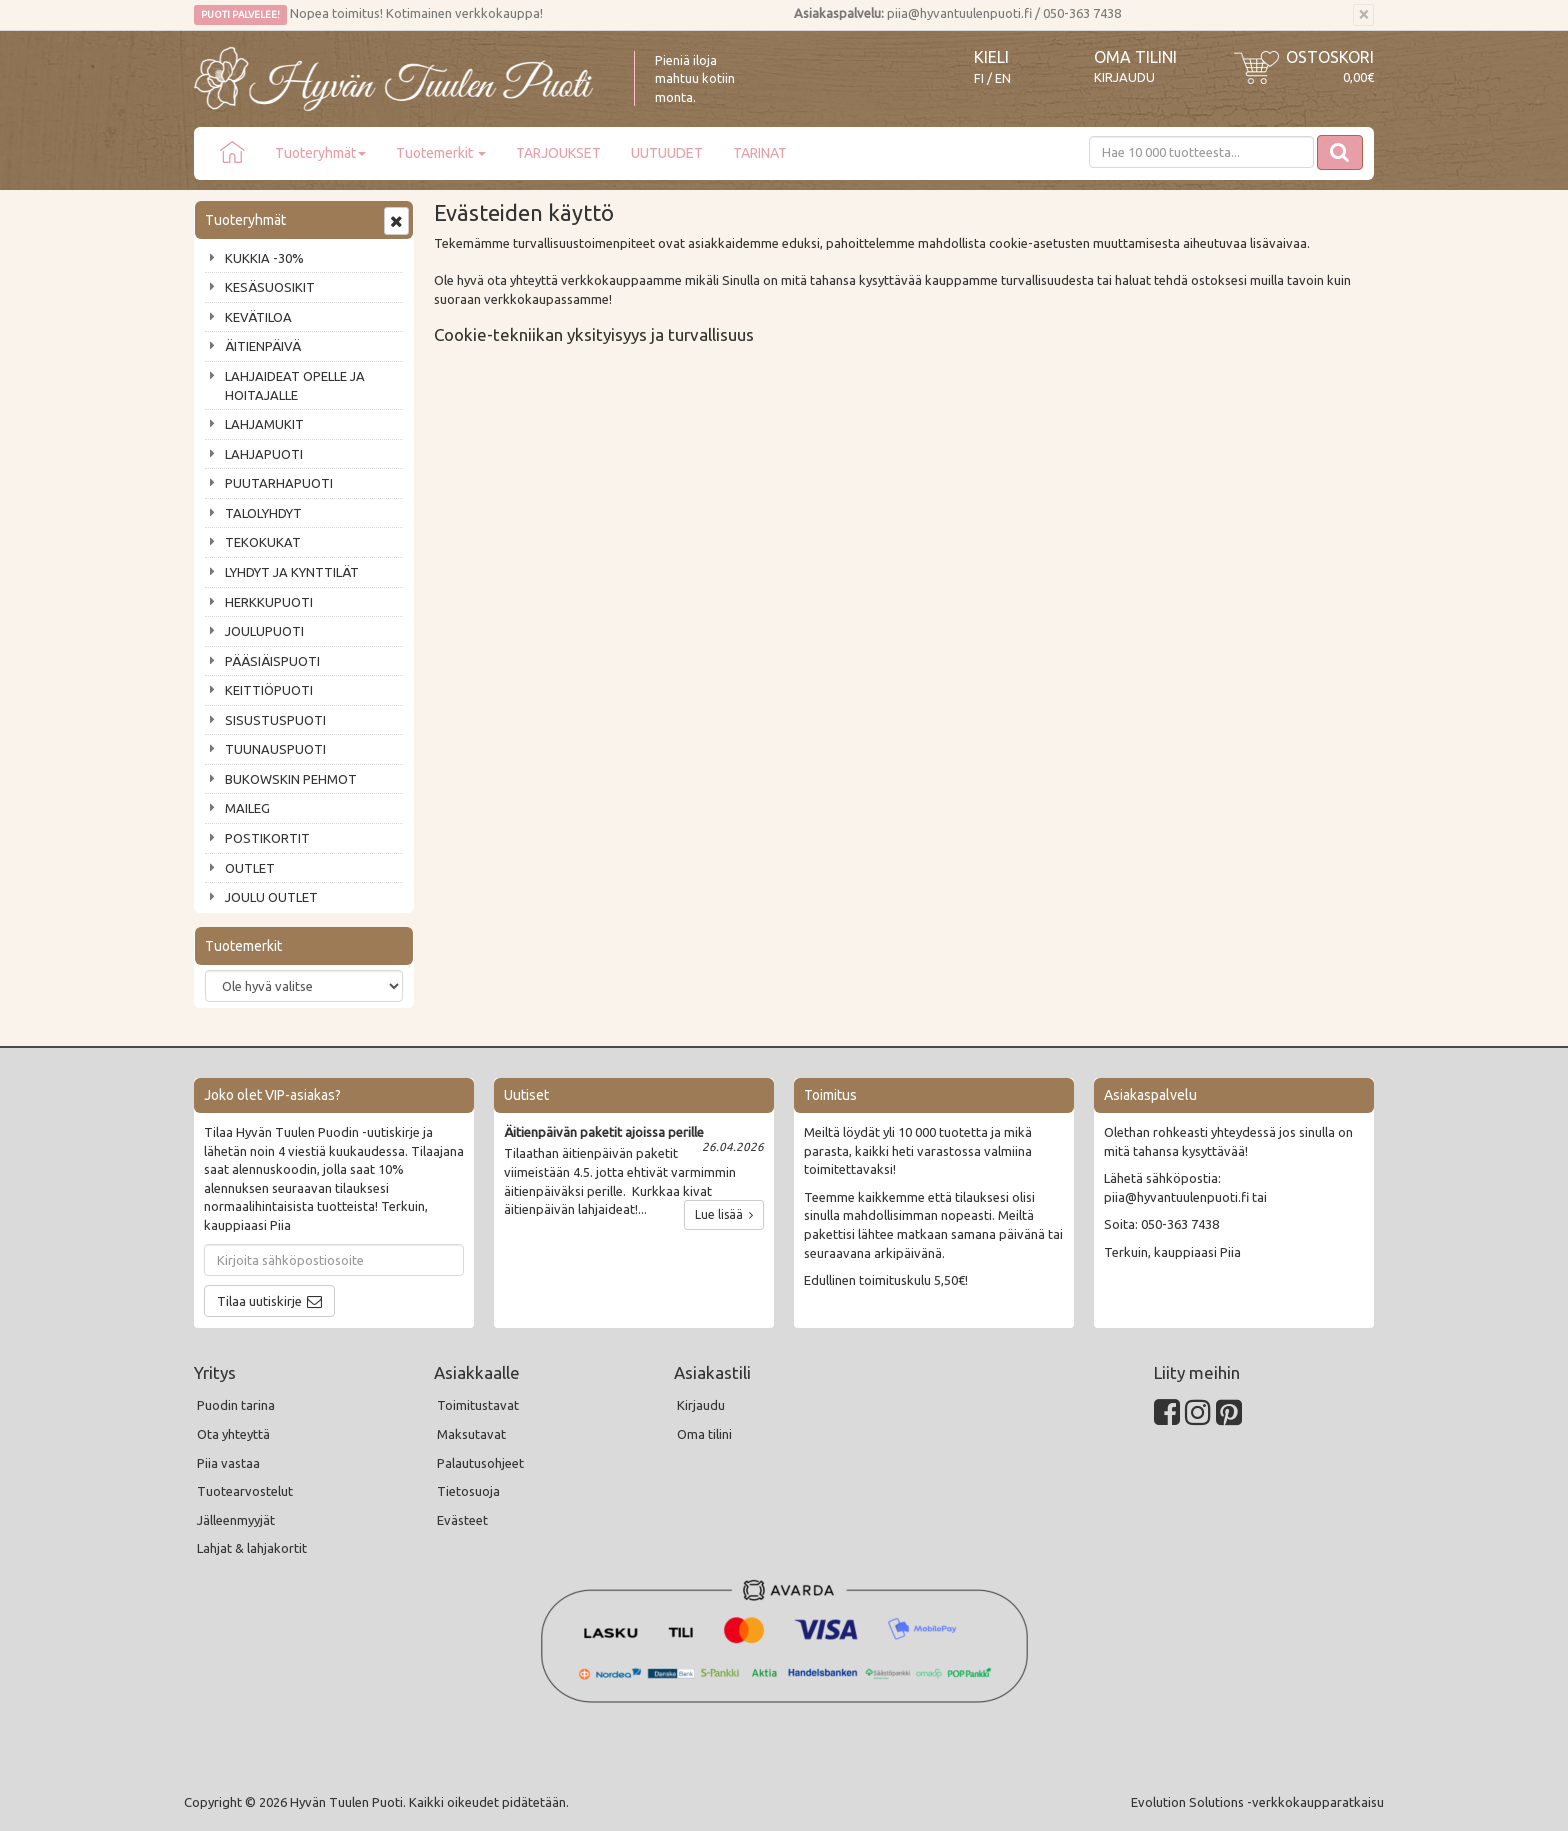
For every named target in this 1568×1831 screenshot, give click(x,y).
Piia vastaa (228, 1463)
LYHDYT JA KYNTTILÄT (292, 572)
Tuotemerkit (441, 153)
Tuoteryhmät (320, 153)
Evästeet (462, 1520)
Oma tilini (1135, 57)
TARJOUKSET (558, 153)
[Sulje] (1363, 15)
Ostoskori (1330, 57)
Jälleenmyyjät (236, 1520)
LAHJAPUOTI (264, 454)
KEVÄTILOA (258, 317)
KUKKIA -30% (264, 258)
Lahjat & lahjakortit (252, 1548)
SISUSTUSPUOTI (275, 720)
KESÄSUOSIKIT (270, 287)
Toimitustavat (478, 1405)
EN (1003, 78)
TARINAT (760, 153)
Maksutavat (471, 1434)
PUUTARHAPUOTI (279, 483)
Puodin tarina (236, 1405)
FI (979, 78)
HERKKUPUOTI (269, 602)
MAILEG (247, 808)
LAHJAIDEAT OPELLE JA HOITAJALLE (295, 385)
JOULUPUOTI (264, 631)
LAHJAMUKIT (264, 424)
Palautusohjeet (480, 1463)
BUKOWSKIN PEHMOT (291, 779)
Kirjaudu (1124, 77)
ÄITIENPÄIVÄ (263, 346)
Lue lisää (724, 1214)
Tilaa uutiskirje (259, 1301)
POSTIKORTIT (267, 838)
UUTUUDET (667, 153)
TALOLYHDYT (263, 513)
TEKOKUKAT (263, 542)
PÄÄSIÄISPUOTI (272, 661)
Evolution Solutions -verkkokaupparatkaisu (1257, 1802)
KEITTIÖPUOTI (269, 690)
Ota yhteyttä (233, 1434)
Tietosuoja (468, 1491)
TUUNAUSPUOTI (275, 749)
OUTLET (250, 868)
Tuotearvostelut (245, 1491)
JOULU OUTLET (271, 897)
